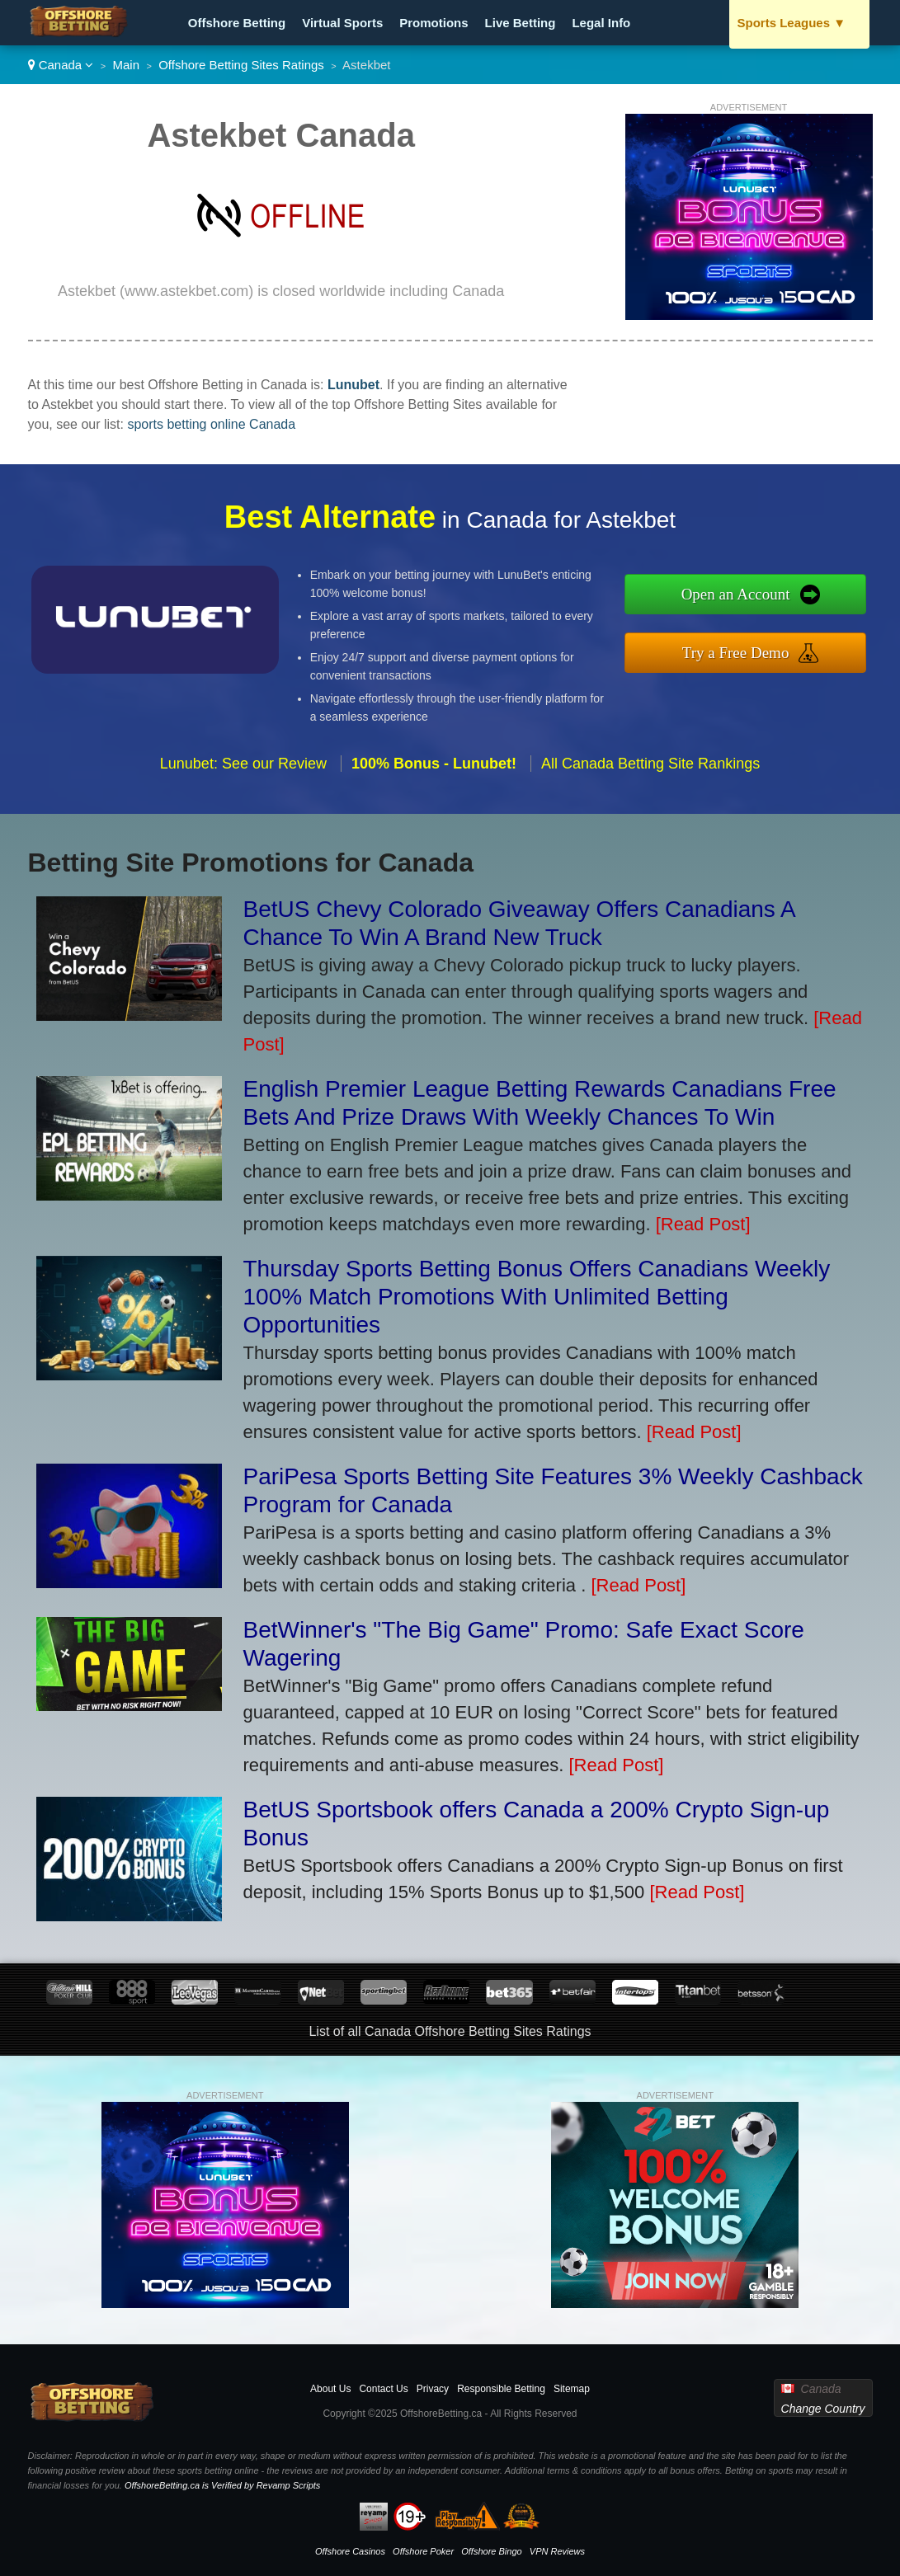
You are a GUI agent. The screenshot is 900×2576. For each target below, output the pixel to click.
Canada (61, 65)
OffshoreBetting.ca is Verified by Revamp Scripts (222, 2485)
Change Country (823, 2408)
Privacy (433, 2389)
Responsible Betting (501, 2389)
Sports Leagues (791, 23)
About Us (330, 2389)
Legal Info (601, 23)
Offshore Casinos (350, 2551)
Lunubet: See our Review (243, 773)
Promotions (433, 23)
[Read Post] (703, 1224)
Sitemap (572, 2389)
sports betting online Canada (211, 424)
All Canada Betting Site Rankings (650, 773)
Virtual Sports (342, 23)
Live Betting (520, 23)
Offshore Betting (236, 23)
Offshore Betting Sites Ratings (241, 65)
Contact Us (383, 2389)
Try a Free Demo (747, 650)
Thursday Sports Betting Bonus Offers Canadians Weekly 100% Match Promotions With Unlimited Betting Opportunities (537, 1296)
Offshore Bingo (491, 2551)
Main (126, 65)
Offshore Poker (423, 2551)
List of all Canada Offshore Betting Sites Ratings (450, 2031)
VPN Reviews (557, 2551)
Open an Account (747, 595)
